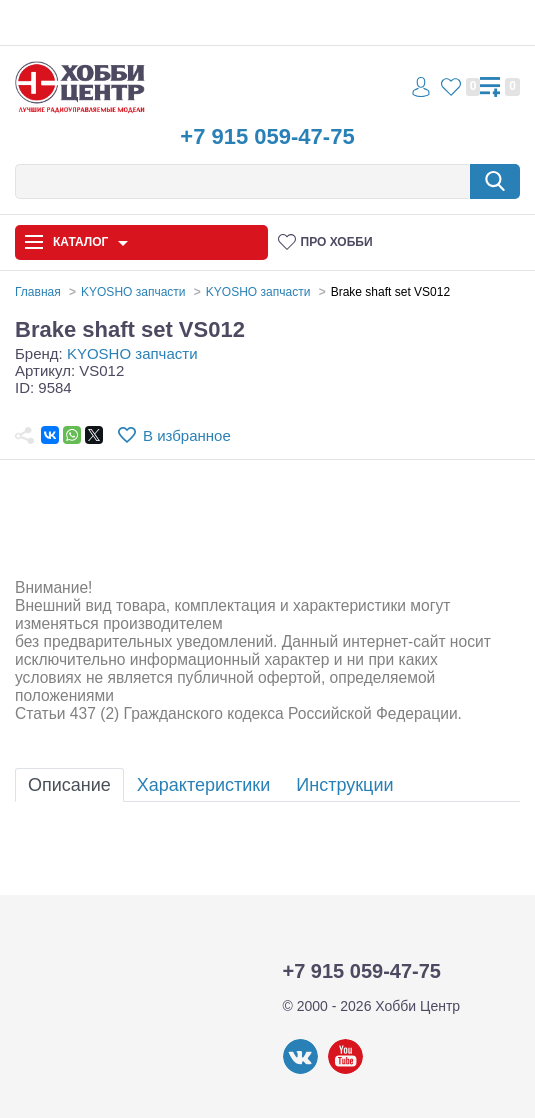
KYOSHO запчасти (132, 353)
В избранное (187, 435)
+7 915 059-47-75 (267, 136)
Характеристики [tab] (203, 785)
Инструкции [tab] (344, 785)
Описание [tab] (69, 785)
